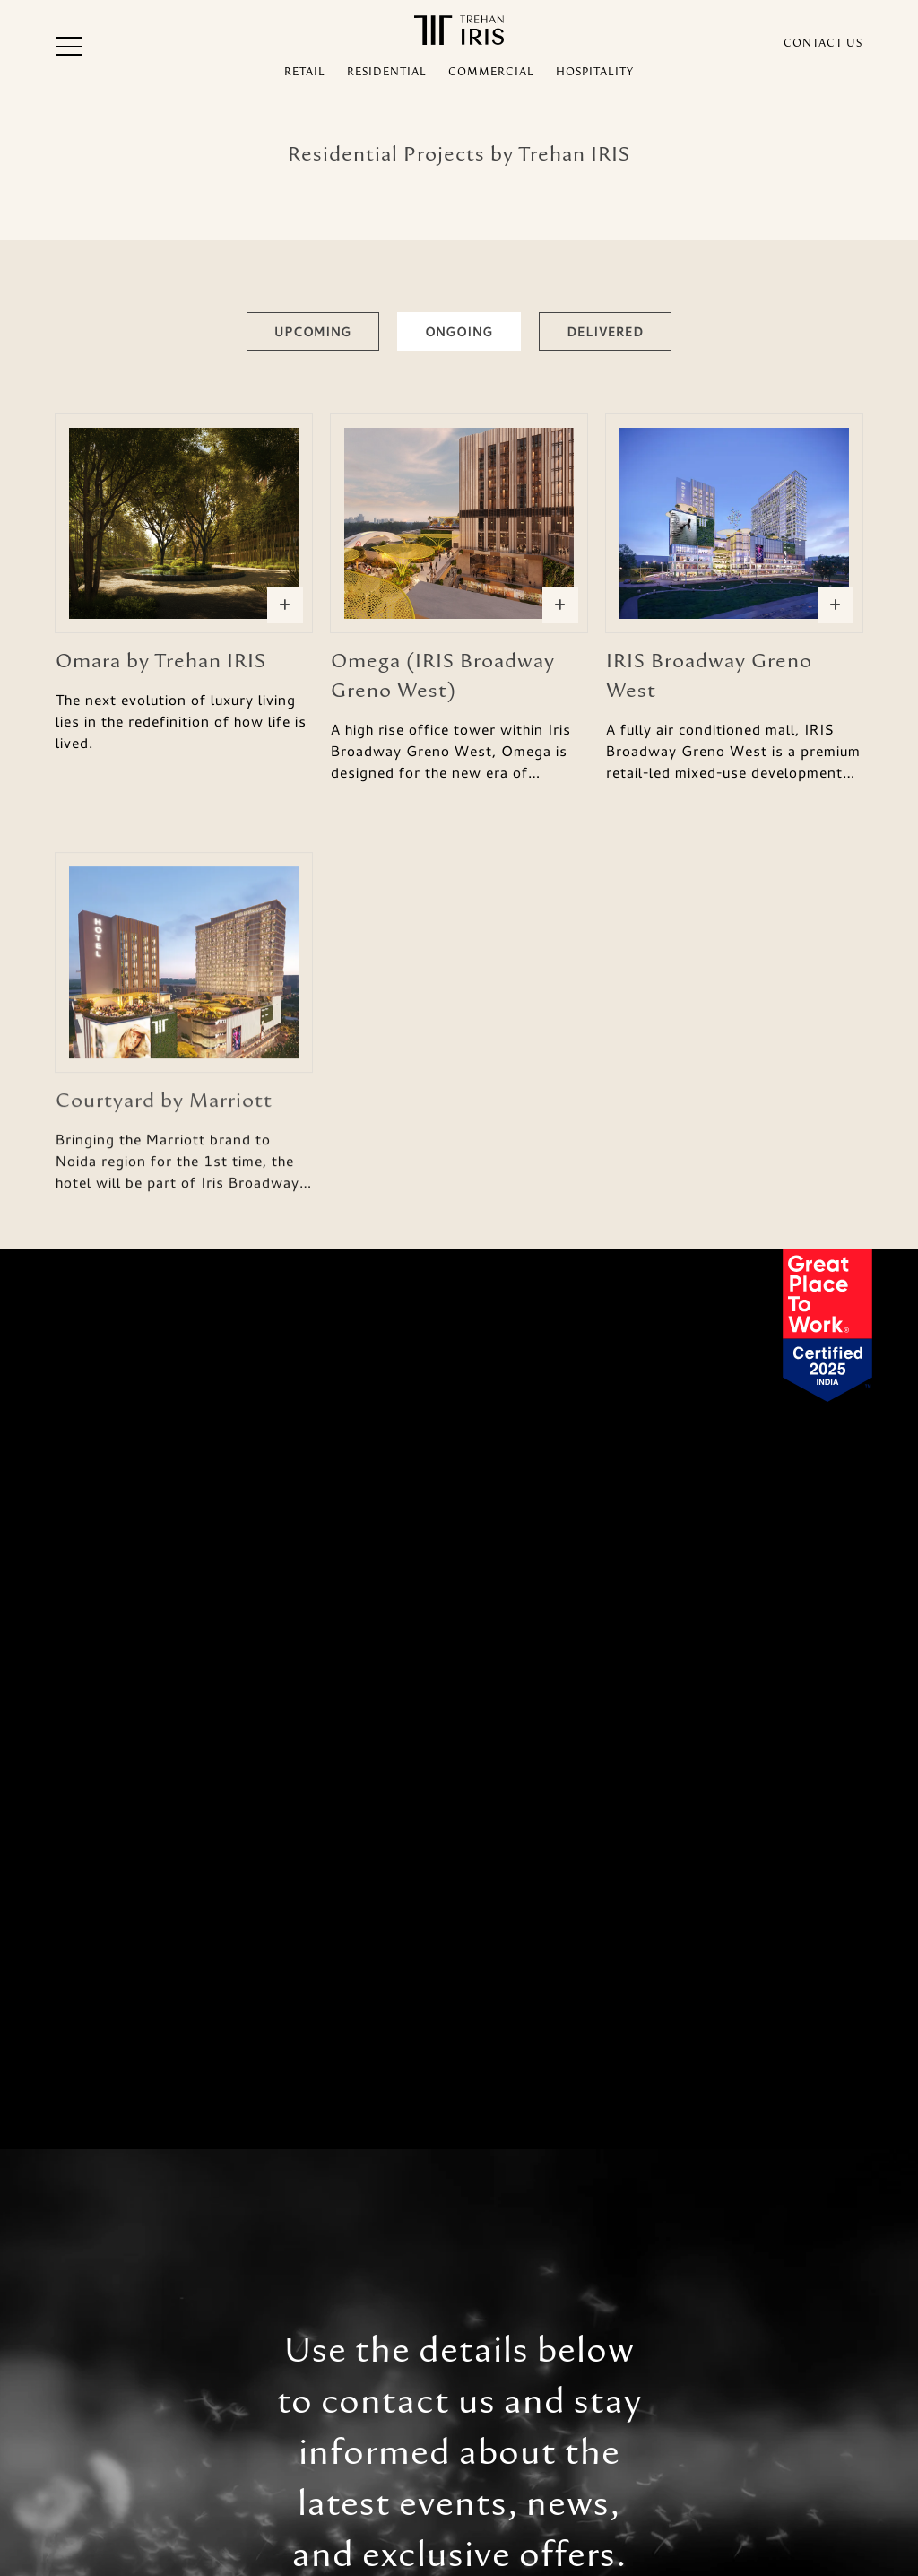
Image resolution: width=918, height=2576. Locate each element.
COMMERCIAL (491, 72)
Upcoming (312, 331)
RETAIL (304, 72)
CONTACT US (823, 43)
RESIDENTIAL (387, 72)
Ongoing (459, 331)
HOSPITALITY (595, 72)
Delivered (605, 331)
